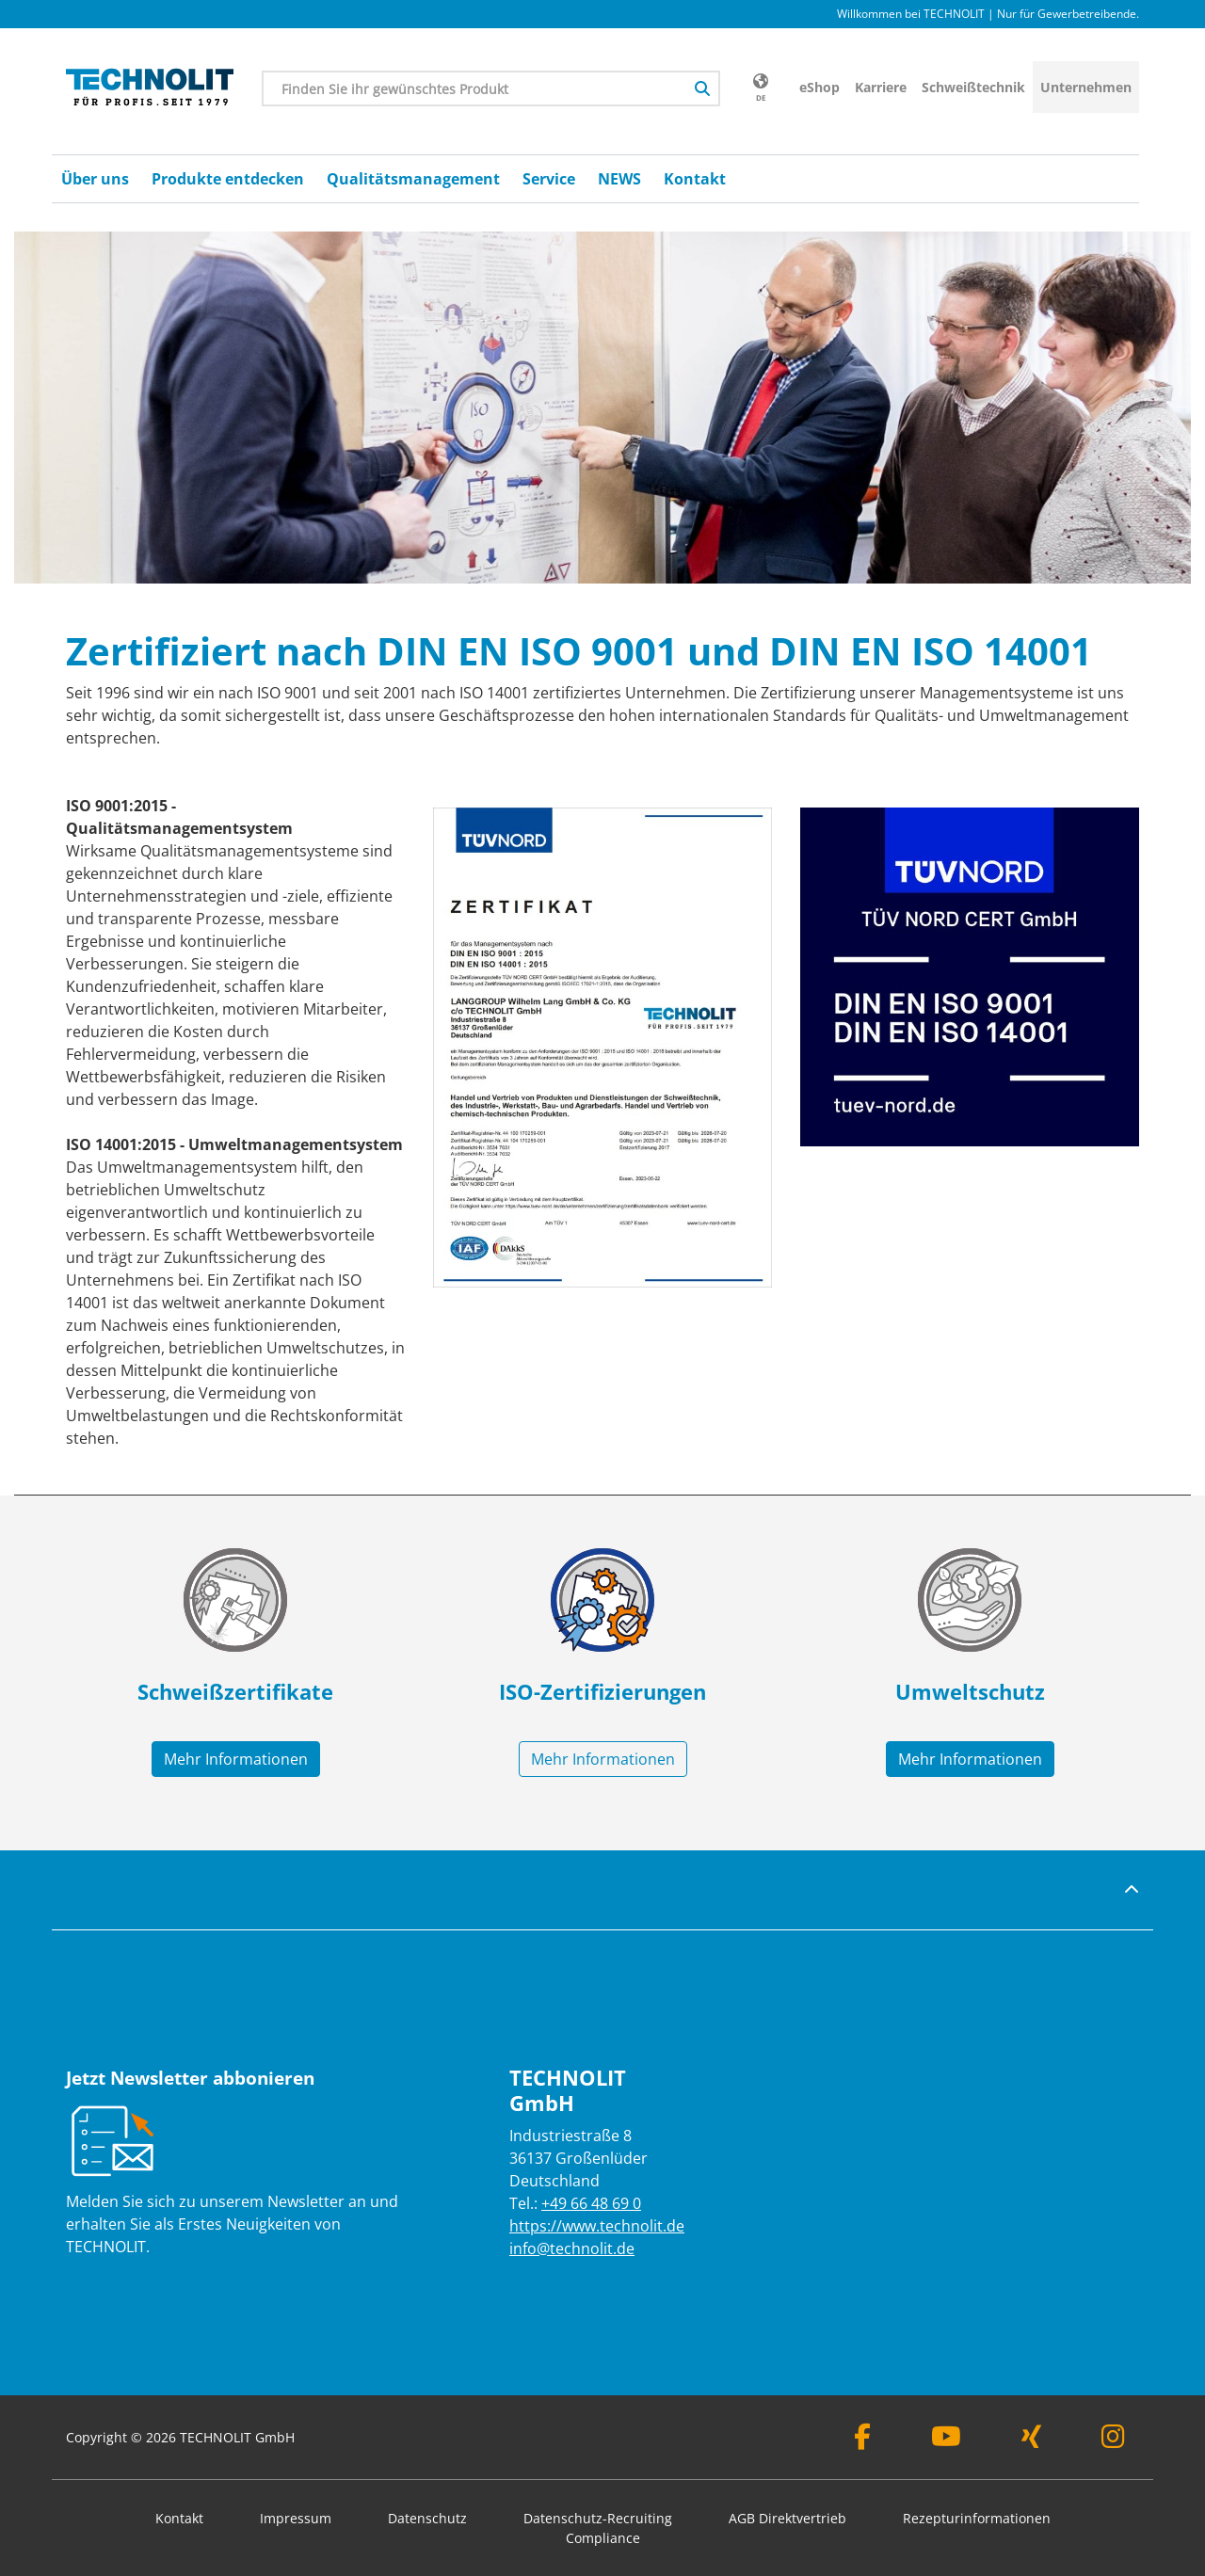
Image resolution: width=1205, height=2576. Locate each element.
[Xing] (1031, 2441)
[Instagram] (1113, 2441)
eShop (819, 87)
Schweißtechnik (973, 87)
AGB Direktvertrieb (787, 2518)
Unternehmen (1086, 87)
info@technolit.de (572, 2248)
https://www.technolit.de (596, 2226)
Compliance (603, 2538)
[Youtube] (946, 2441)
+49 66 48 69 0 (591, 2203)
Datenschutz (427, 2518)
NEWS (619, 178)
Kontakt (695, 178)
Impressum (295, 2518)
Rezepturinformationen (977, 2518)
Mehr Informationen (236, 1759)
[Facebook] (862, 2441)
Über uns (95, 178)
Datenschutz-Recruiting (597, 2518)
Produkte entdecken (228, 178)
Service (548, 178)
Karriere (881, 87)
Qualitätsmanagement (413, 178)
